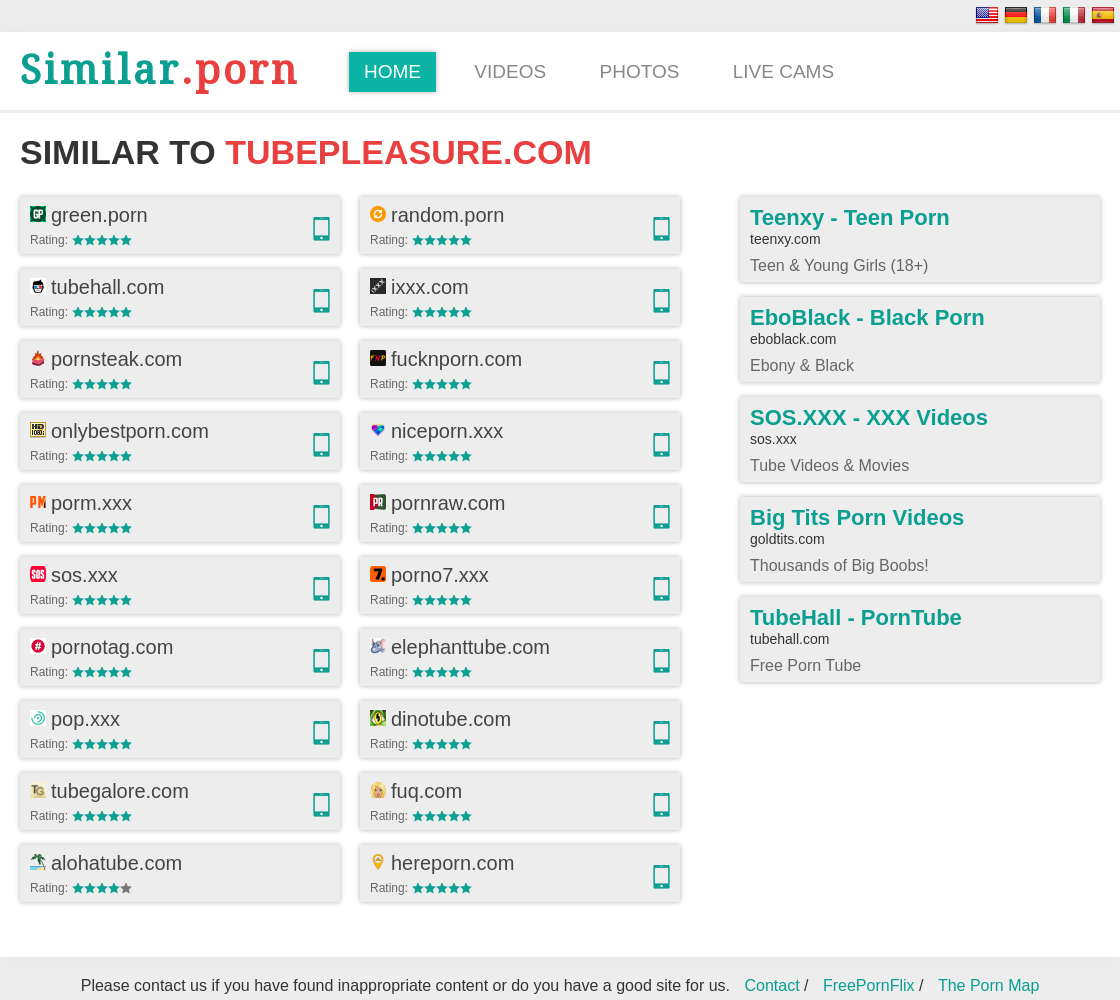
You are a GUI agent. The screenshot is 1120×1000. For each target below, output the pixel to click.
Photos (640, 71)
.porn (159, 70)
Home (392, 71)
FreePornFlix (869, 985)
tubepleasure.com (408, 152)
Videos (510, 71)
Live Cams (783, 71)
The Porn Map (988, 985)
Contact (771, 985)
